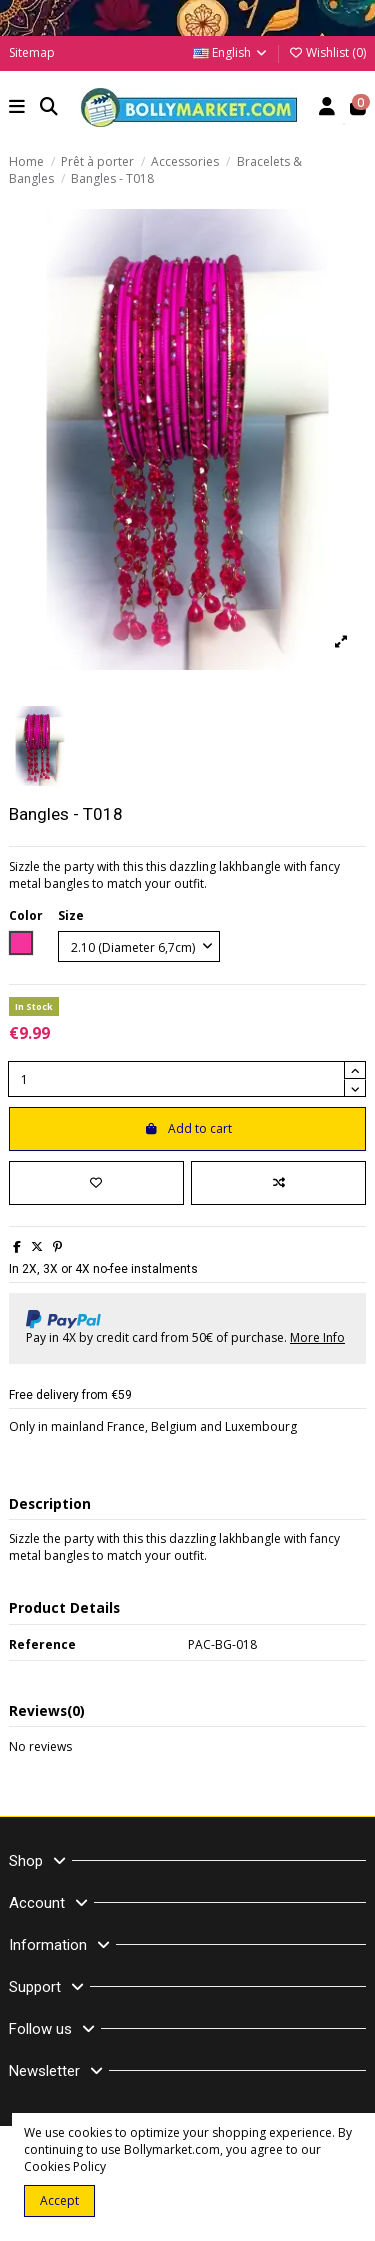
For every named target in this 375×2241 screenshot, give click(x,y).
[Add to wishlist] (96, 1183)
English (231, 52)
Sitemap (32, 52)
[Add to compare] (278, 1183)
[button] (17, 108)
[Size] (139, 947)
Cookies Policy (65, 2166)
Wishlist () (327, 52)
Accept (59, 2200)
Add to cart (188, 1128)
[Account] (327, 108)
